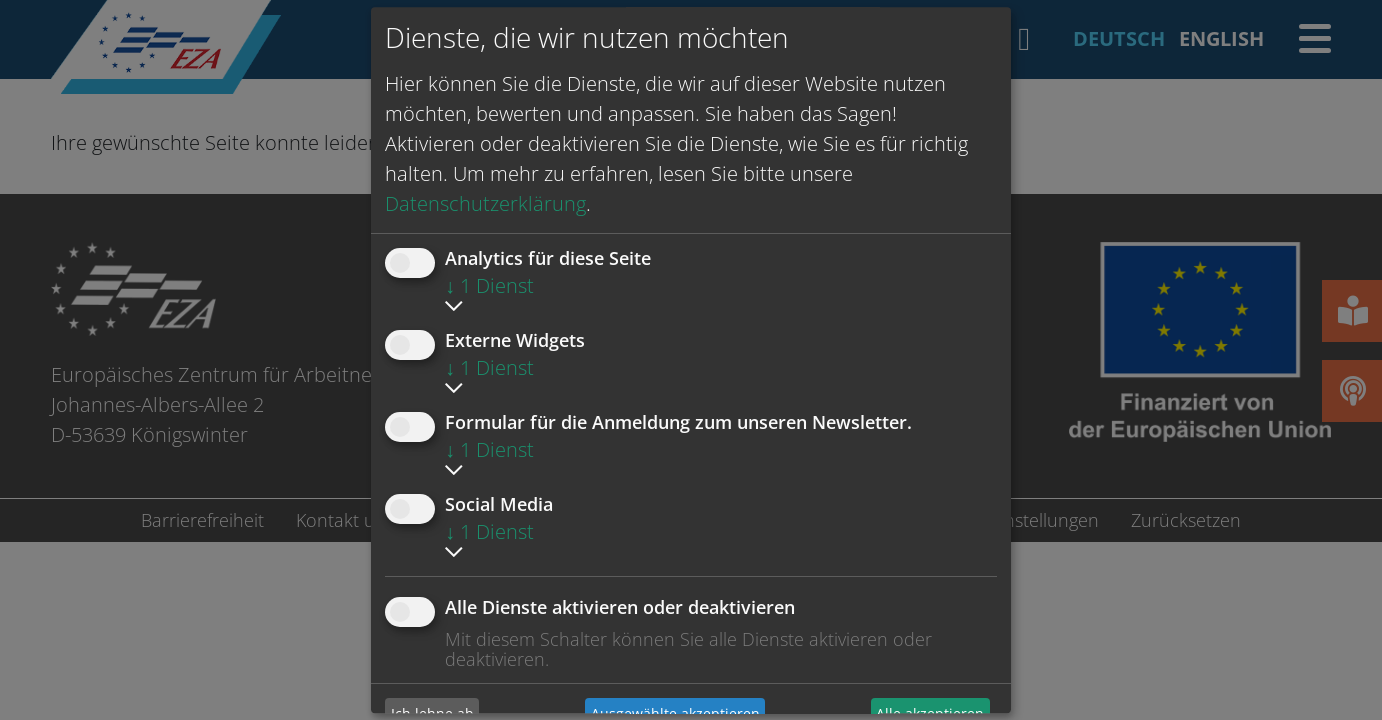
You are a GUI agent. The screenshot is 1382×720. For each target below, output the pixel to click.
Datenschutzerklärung (485, 203)
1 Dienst (489, 285)
